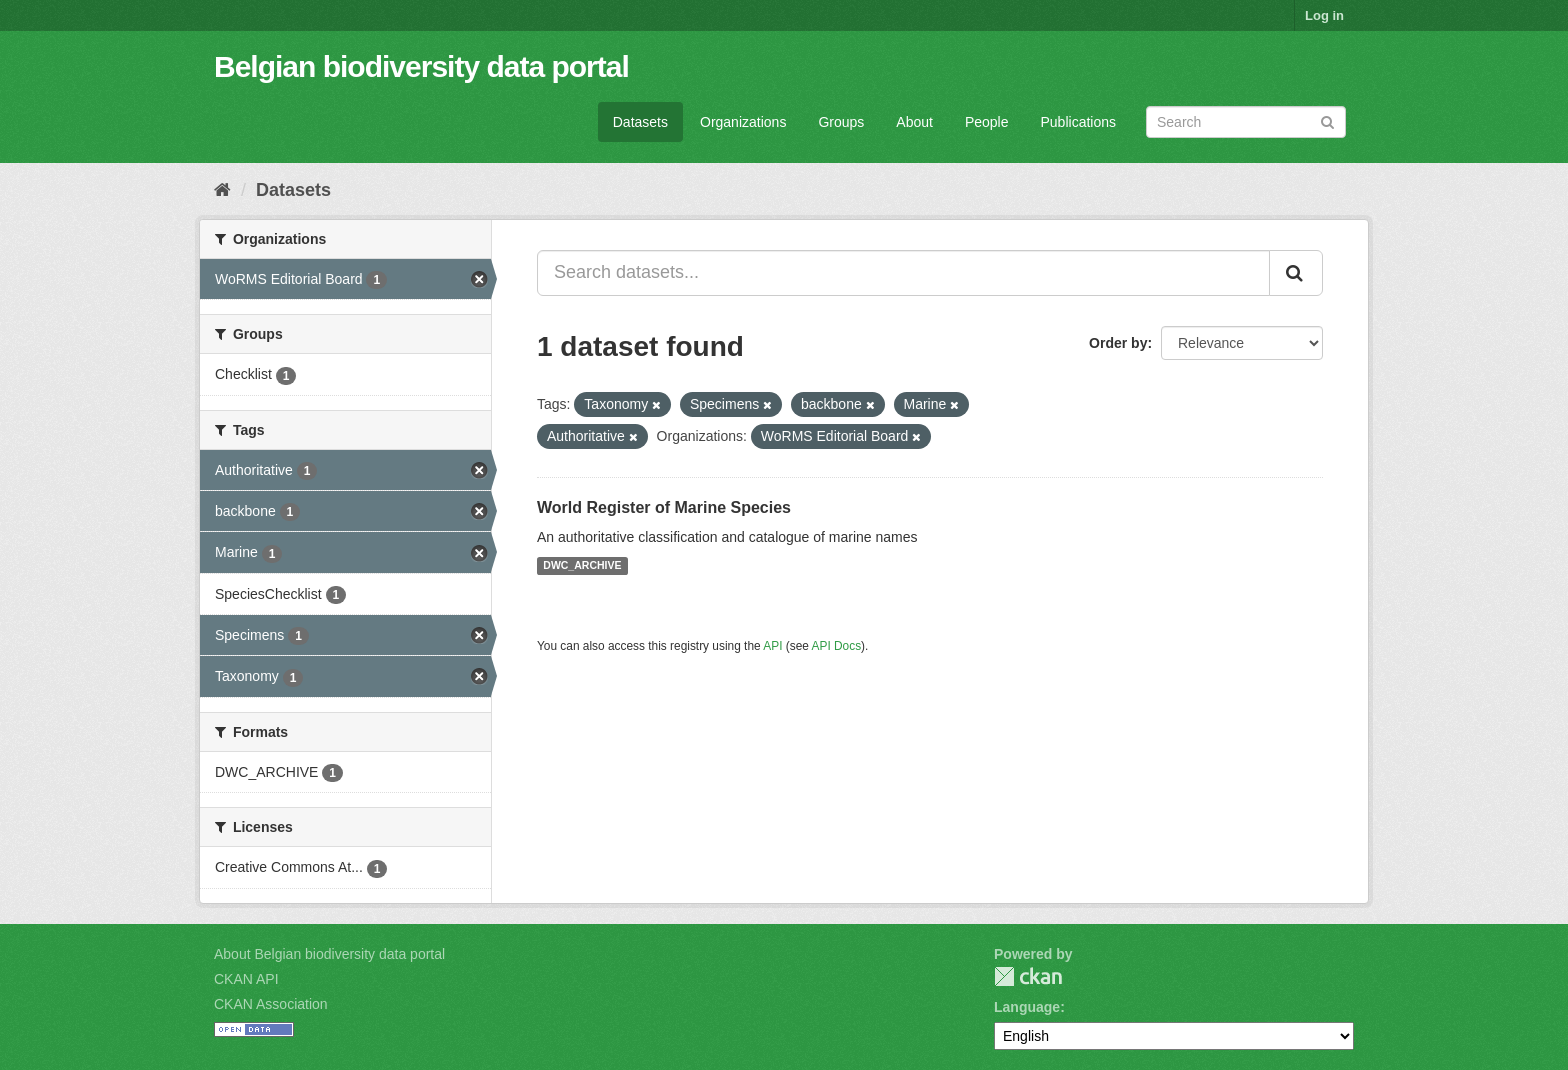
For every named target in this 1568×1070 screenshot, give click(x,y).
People (987, 122)
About (914, 122)
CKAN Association (271, 1004)
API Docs (837, 646)
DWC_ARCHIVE (582, 566)
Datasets (640, 122)
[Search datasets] (1246, 122)
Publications (1079, 122)
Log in (1324, 15)
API (772, 646)
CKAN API (246, 979)
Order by (1118, 343)
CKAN (1028, 976)
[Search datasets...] (903, 273)
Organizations (743, 122)
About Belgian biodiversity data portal (329, 954)
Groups (841, 122)
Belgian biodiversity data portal (421, 66)
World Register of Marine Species (664, 507)
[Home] (222, 190)
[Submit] (1327, 120)
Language (1027, 1007)
